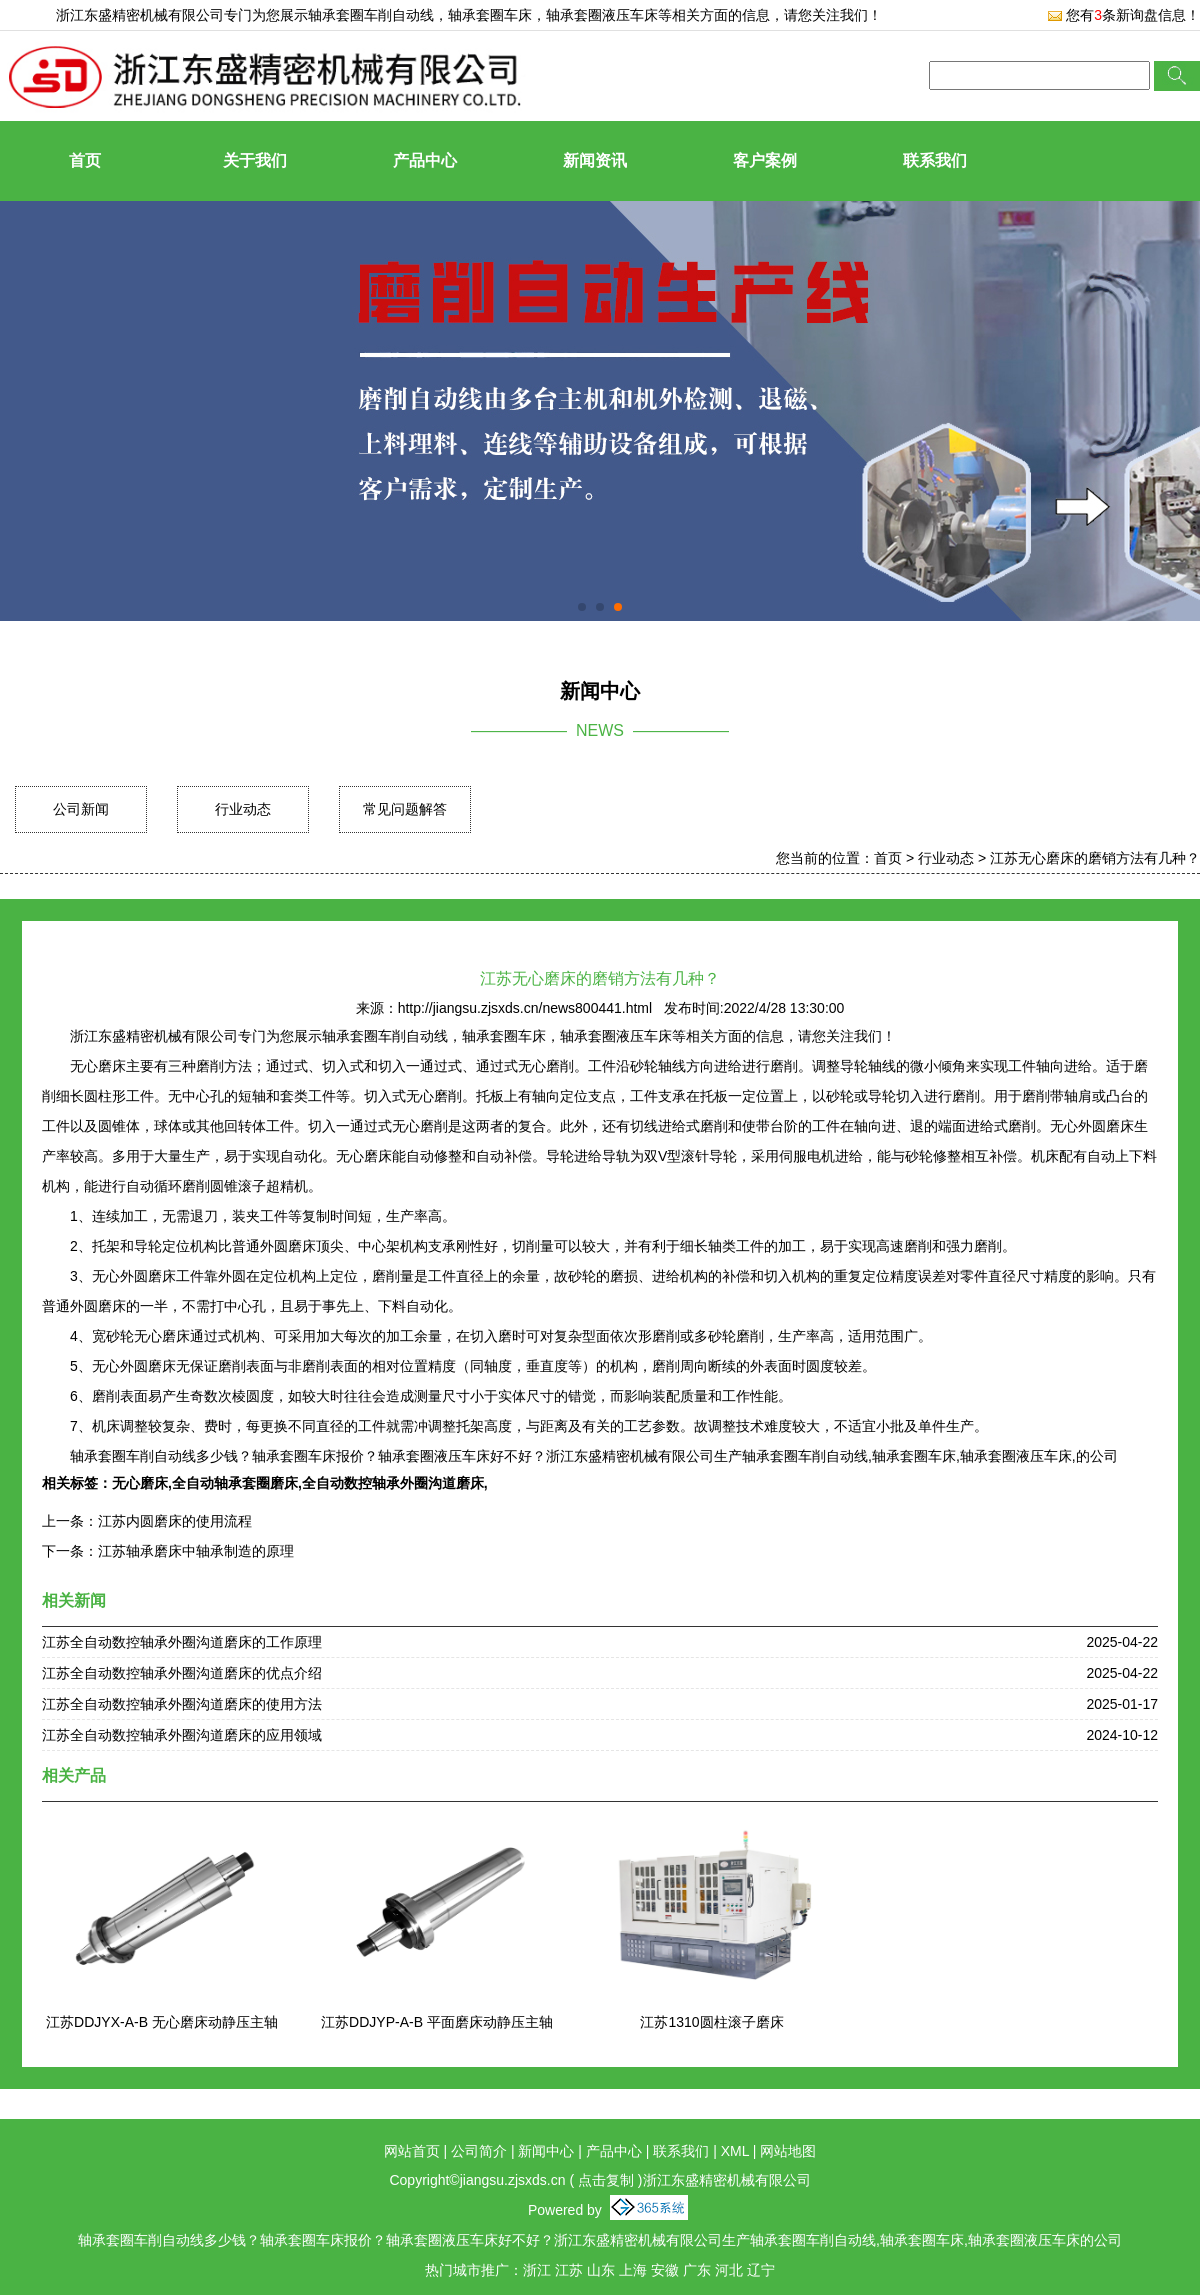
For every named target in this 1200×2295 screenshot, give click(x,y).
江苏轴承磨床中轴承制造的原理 (196, 1551)
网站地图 (788, 2151)
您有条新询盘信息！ (1123, 15)
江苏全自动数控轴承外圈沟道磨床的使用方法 (182, 1704)
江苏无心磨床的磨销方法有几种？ (1095, 858)
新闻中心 (546, 2151)
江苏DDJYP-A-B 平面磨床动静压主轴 (437, 2022)
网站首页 (412, 2151)
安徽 (665, 2270)
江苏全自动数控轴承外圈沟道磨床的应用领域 (182, 1735)
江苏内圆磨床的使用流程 (175, 1521)
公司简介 (479, 2151)
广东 (697, 2270)
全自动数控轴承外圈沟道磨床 (393, 1483)
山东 (601, 2270)
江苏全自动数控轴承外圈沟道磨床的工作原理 (182, 1642)
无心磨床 (140, 1483)
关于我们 (255, 160)
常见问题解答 (405, 809)
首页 (85, 160)
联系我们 (935, 160)
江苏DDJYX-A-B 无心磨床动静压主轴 (162, 2022)
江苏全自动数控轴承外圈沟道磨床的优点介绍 (182, 1673)
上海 (633, 2270)
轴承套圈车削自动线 (371, 15)
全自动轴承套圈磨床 (235, 1483)
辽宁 (761, 2270)
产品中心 (425, 160)
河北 (729, 2270)
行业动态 (243, 809)
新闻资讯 (595, 160)
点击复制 (606, 2180)
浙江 (537, 2270)
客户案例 (765, 160)
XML (735, 2151)
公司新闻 (81, 809)
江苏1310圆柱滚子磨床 (711, 2022)
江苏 (569, 2270)
